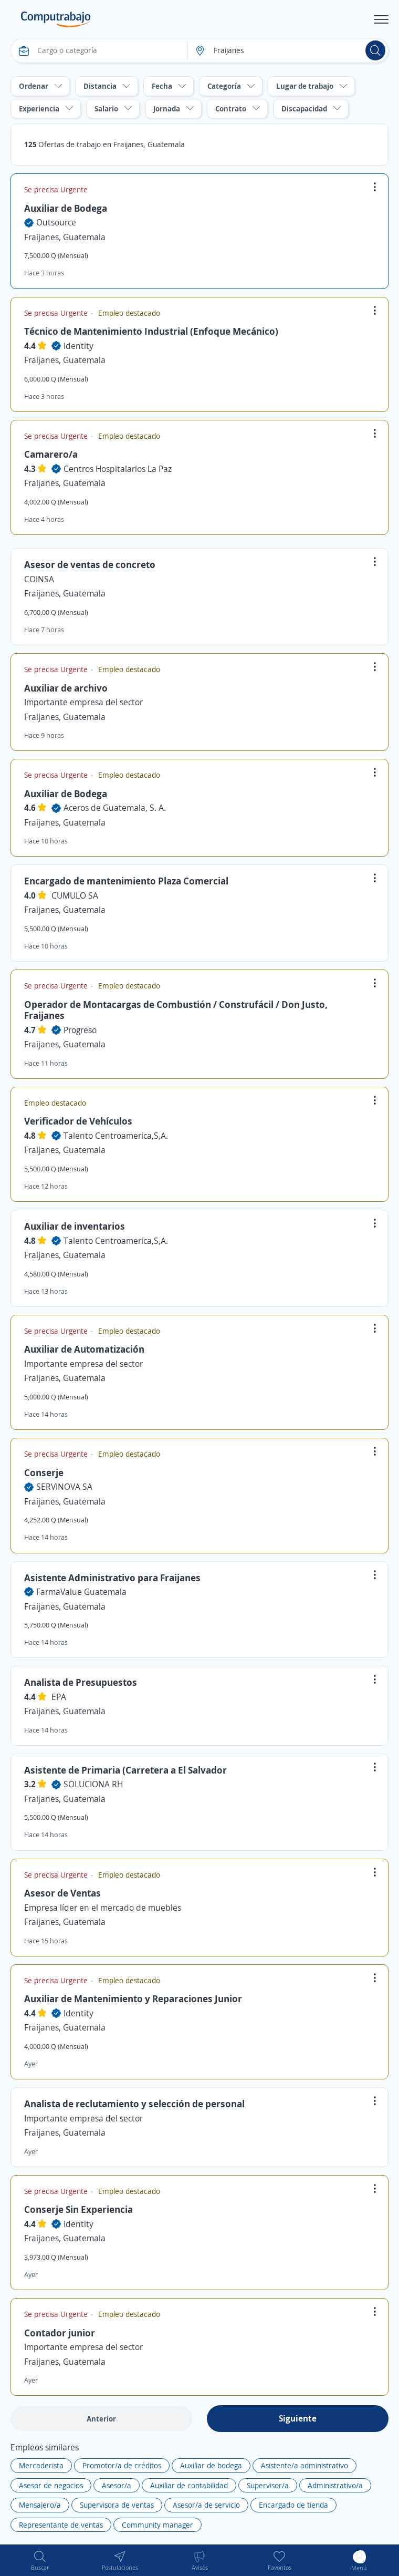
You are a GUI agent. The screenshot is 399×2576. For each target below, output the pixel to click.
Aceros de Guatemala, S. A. (115, 807)
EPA (58, 1697)
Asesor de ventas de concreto (89, 564)
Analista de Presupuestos (80, 1682)
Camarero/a (51, 454)
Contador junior (59, 2332)
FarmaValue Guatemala (81, 1592)
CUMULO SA (74, 895)
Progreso (80, 1030)
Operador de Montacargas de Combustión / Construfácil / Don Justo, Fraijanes (176, 1010)
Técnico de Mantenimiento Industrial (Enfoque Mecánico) (151, 331)
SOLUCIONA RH (93, 1784)
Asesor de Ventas (62, 1893)
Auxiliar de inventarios (74, 1226)
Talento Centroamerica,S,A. (116, 1135)
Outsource (56, 222)
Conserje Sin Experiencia (78, 2209)
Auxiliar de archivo (66, 688)
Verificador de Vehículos (78, 1121)
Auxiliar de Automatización (84, 1349)
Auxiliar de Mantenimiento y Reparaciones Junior (133, 1998)
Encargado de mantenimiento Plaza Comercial (126, 880)
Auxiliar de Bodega (65, 208)
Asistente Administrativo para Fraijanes (112, 1577)
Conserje (44, 1472)
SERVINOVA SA (64, 1486)
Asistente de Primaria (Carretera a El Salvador (125, 1770)
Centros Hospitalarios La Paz (118, 469)
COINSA (39, 579)
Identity (78, 346)
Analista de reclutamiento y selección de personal (134, 2103)
